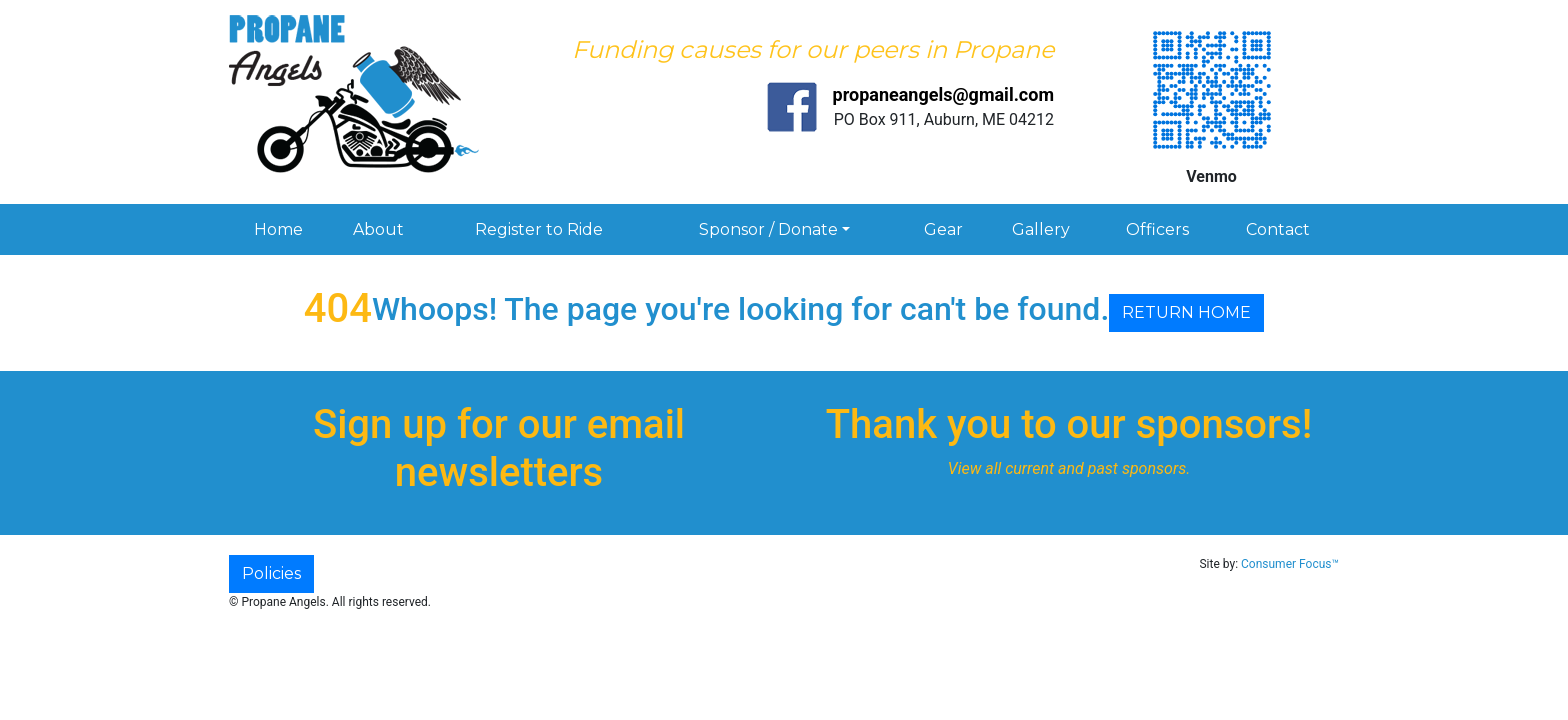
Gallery (1041, 229)
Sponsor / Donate (768, 229)
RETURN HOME (1186, 312)
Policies (271, 573)
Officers (1157, 229)
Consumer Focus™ (1290, 564)
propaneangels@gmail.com (943, 94)
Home (278, 229)
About (378, 229)
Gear (943, 229)
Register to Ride (539, 229)
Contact (1278, 229)
